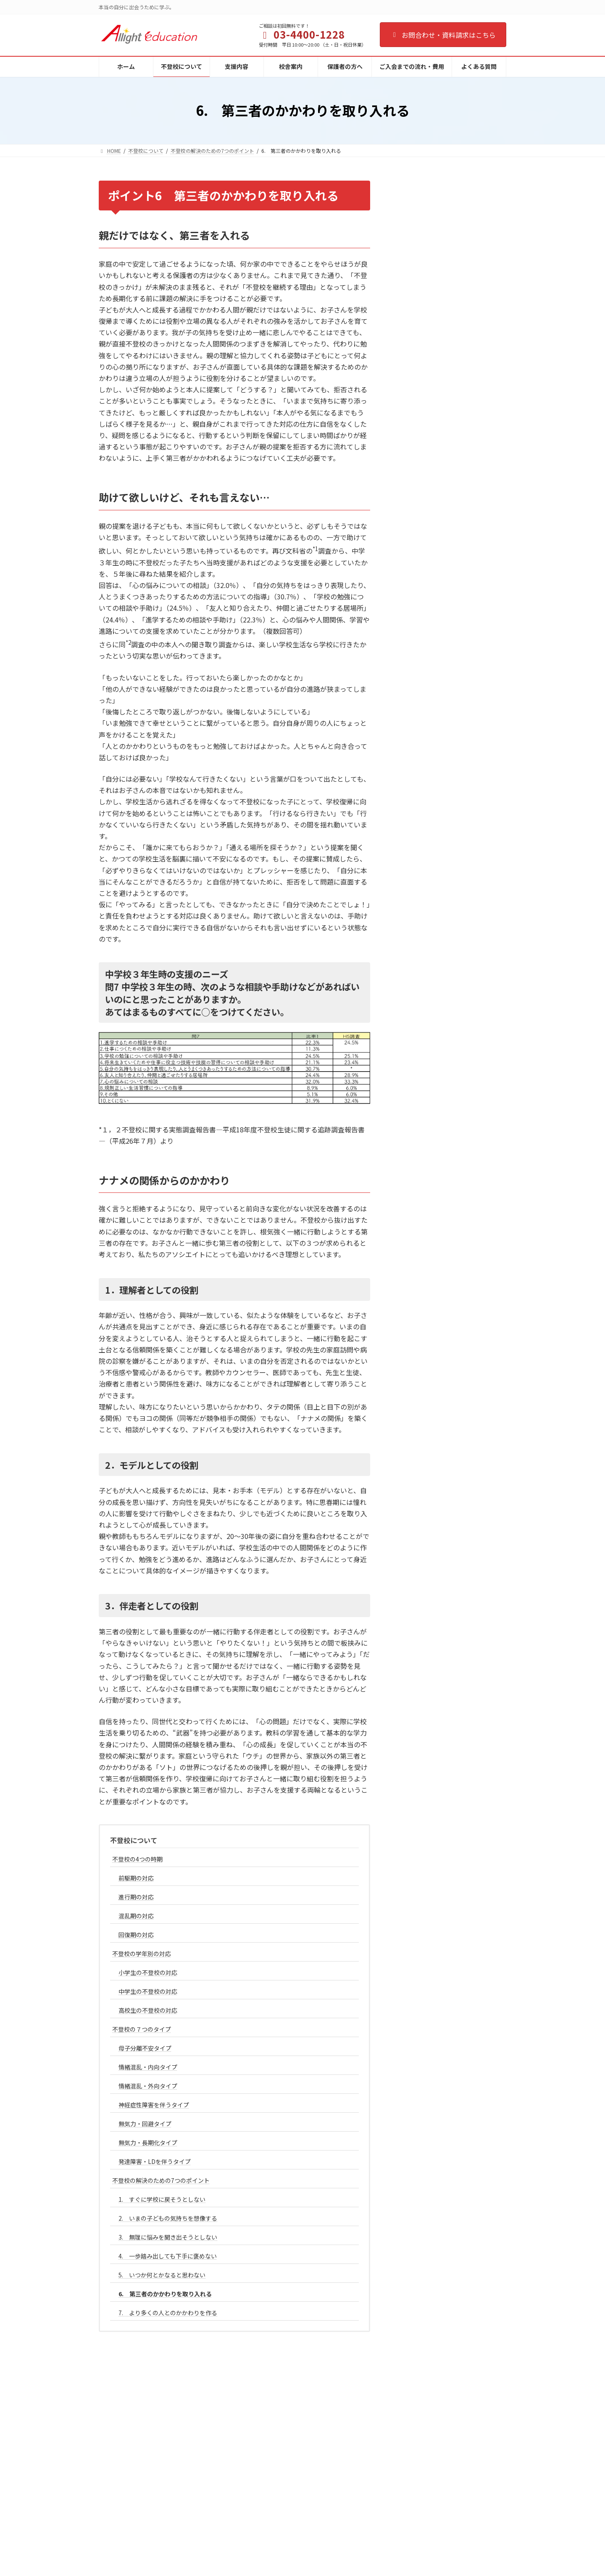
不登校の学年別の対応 (141, 1953)
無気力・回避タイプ (144, 2123)
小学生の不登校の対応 (147, 1972)
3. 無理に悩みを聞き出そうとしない (167, 2237)
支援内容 (254, 2462)
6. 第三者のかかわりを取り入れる (165, 2294)
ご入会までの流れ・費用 (271, 2506)
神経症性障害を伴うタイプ (153, 2105)
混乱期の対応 (136, 1916)
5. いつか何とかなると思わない (161, 2275)
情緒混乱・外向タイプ (147, 2086)
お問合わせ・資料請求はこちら (443, 35)
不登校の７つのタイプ (141, 2029)
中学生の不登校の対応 (147, 1991)
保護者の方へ (259, 2491)
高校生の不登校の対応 (147, 2010)
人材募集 (254, 2564)
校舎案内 (254, 2477)
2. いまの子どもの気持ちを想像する (167, 2218)
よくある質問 (259, 2535)
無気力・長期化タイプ (147, 2142)
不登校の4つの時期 (137, 1859)
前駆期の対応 (136, 1878)
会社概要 (254, 2550)
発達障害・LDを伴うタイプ (154, 2161)
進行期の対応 (136, 1897)
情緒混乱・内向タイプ (147, 2067)
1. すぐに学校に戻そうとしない (161, 2199)
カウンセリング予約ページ (274, 2521)
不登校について (133, 1840)
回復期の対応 (136, 1934)
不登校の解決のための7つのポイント (161, 2180)
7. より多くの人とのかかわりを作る (167, 2312)
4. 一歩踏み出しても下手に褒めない (167, 2256)
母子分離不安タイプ (144, 2048)
